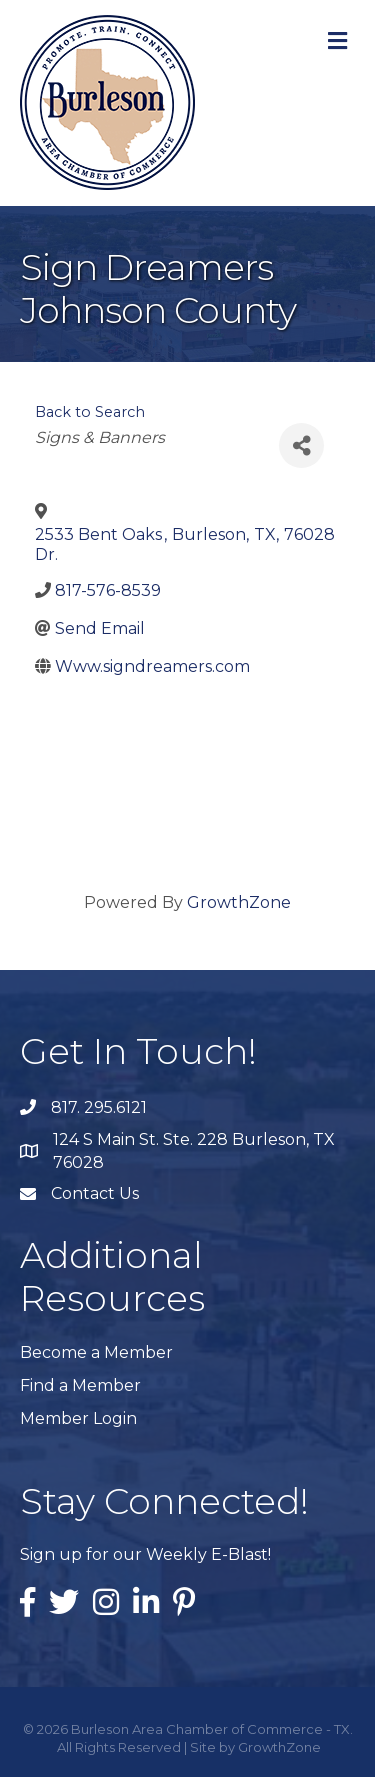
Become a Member (96, 1352)
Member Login (78, 1418)
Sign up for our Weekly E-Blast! (145, 1554)
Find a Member (80, 1385)
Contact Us (95, 1193)
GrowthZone (239, 902)
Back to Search (90, 412)
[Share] (301, 445)
